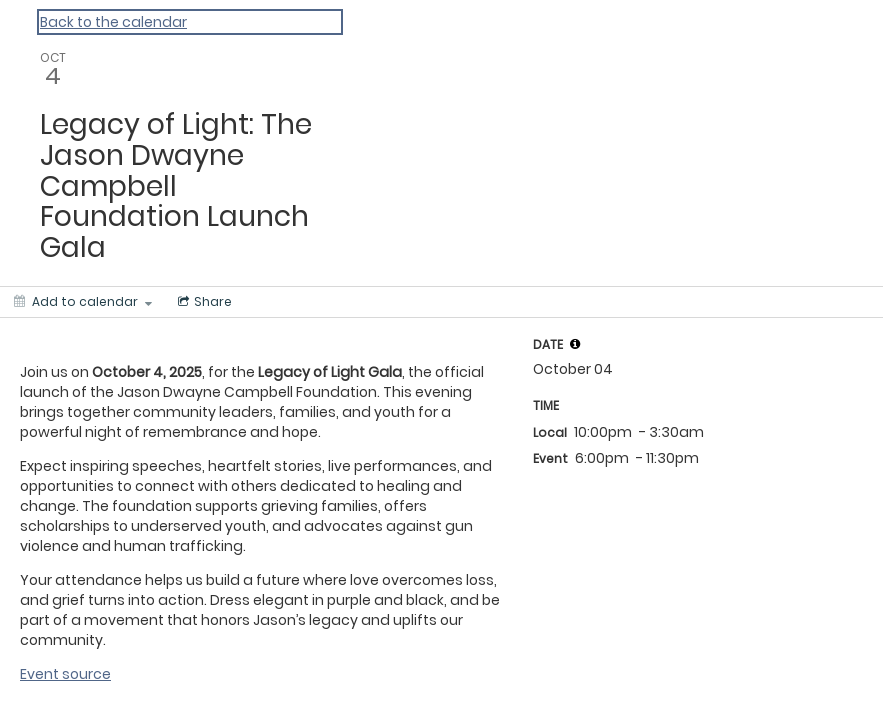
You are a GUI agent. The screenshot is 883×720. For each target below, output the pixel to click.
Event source (65, 674)
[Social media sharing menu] (203, 302)
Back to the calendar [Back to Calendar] (113, 22)
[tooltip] (575, 344)
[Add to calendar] (83, 302)
